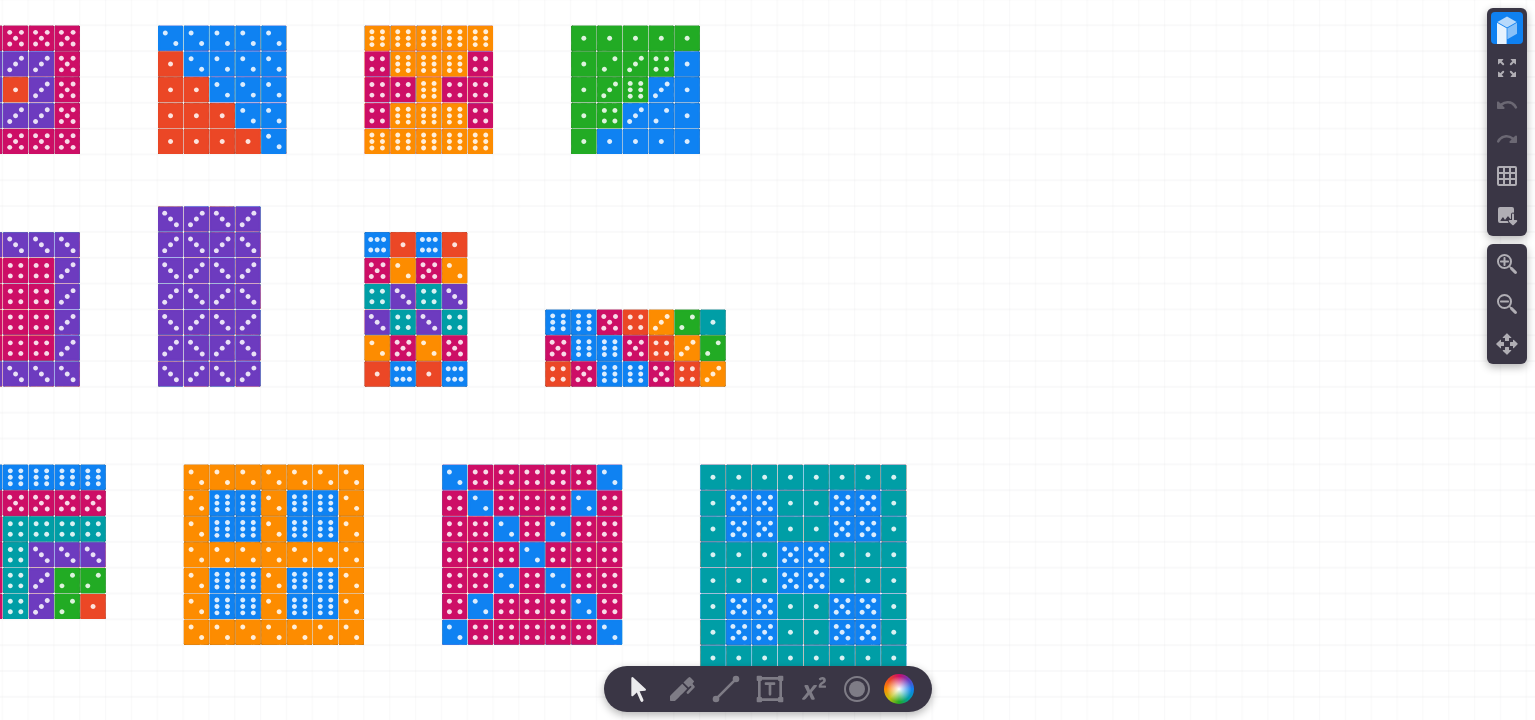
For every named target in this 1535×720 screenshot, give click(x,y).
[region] (767, 360)
